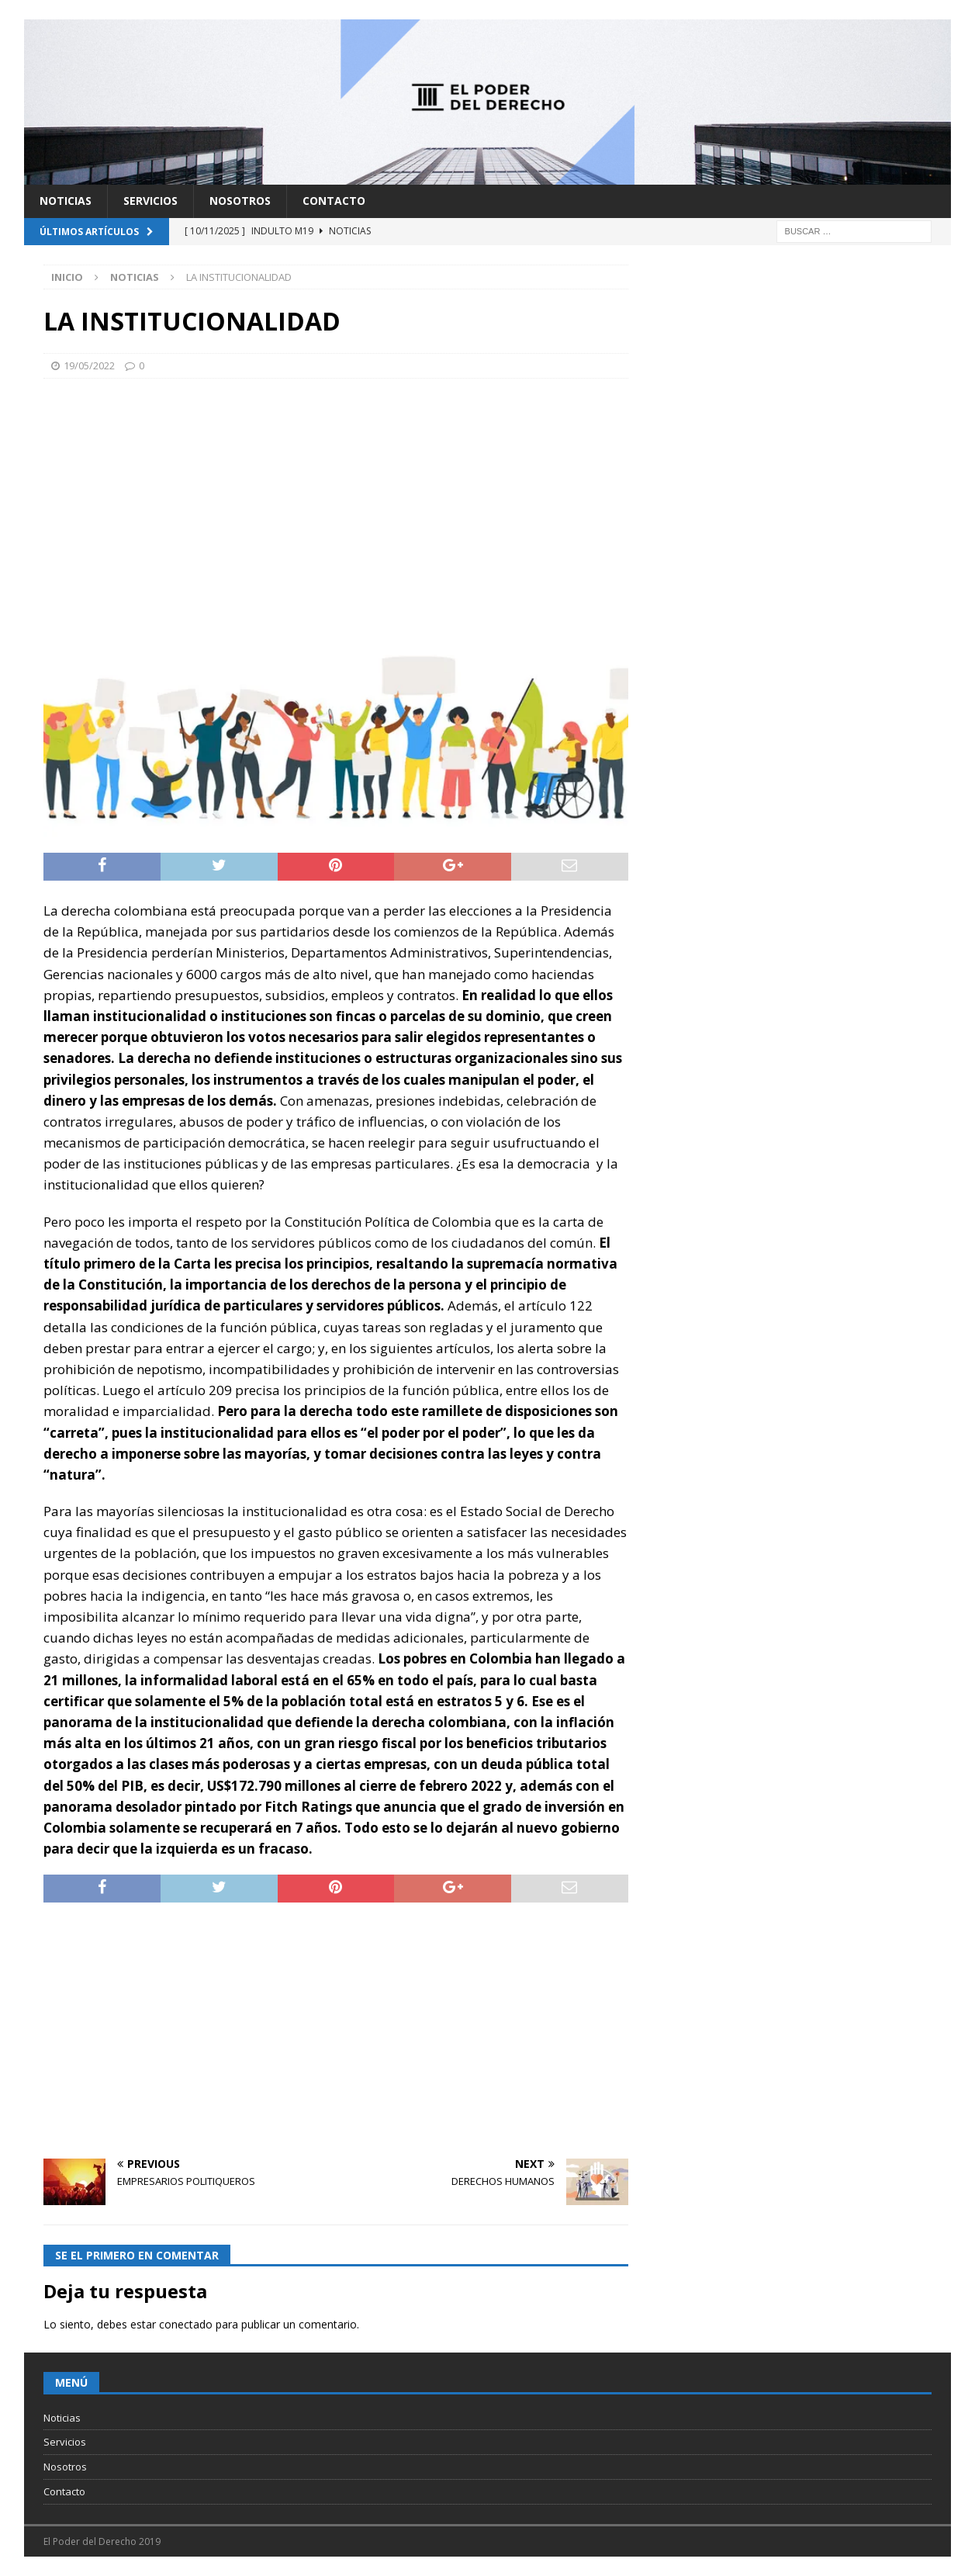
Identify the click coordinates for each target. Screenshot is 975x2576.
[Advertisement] (335, 502)
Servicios (150, 200)
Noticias (66, 200)
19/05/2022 (89, 365)
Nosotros (240, 200)
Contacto (334, 200)
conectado (186, 2324)
